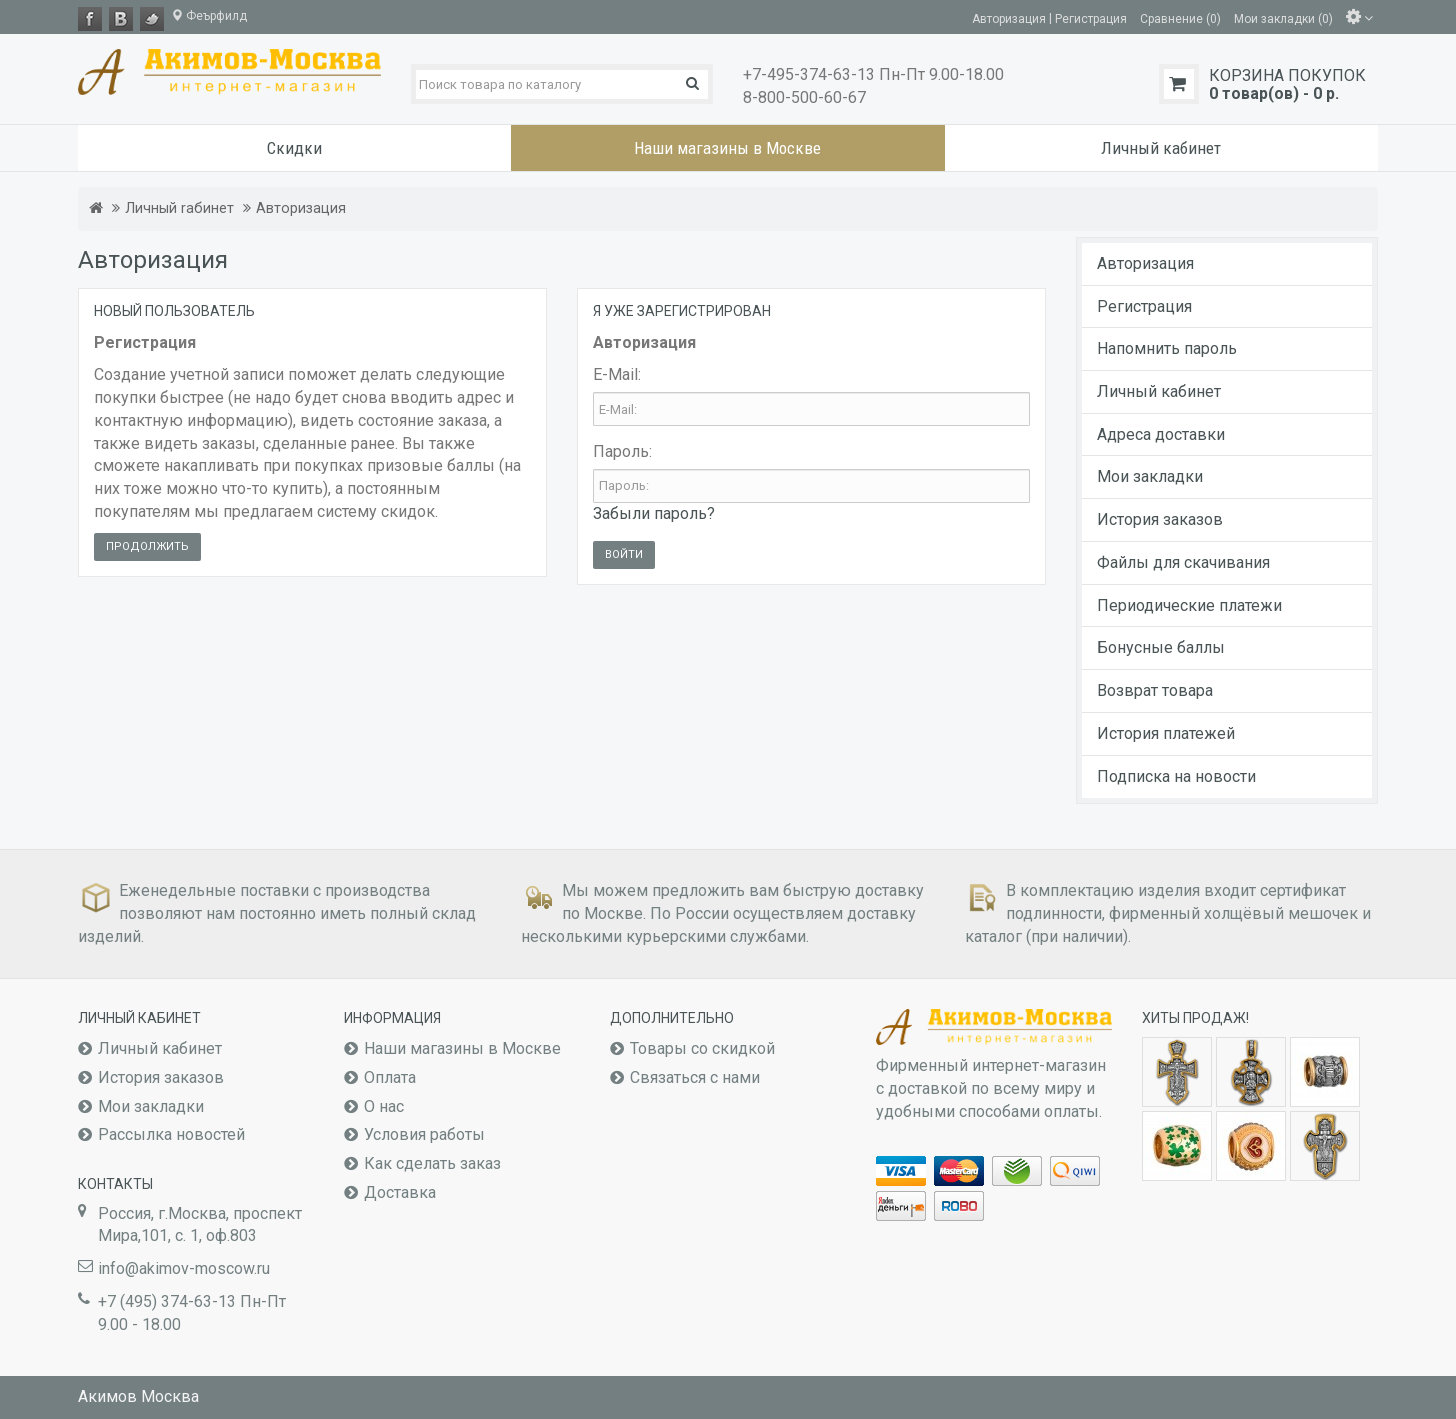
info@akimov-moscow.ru (184, 1268)
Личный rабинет (179, 208)
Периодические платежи (1189, 605)
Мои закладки (1150, 476)
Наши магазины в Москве (462, 1048)
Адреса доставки (1161, 434)
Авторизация (301, 208)
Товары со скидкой (702, 1048)
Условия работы (424, 1134)
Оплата (390, 1077)
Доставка (400, 1192)
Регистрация (1144, 306)
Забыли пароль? (654, 513)
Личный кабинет (1159, 391)
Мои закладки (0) (1283, 18)
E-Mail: (617, 374)
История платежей (1166, 733)
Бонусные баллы (1161, 647)
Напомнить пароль (1167, 348)
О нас (384, 1106)
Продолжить (147, 546)
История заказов (1160, 519)
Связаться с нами (695, 1077)
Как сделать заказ (432, 1163)
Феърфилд (209, 16)
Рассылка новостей (171, 1134)
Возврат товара (1155, 690)
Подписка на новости (1176, 776)
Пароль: (622, 451)
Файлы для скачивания (1183, 562)
